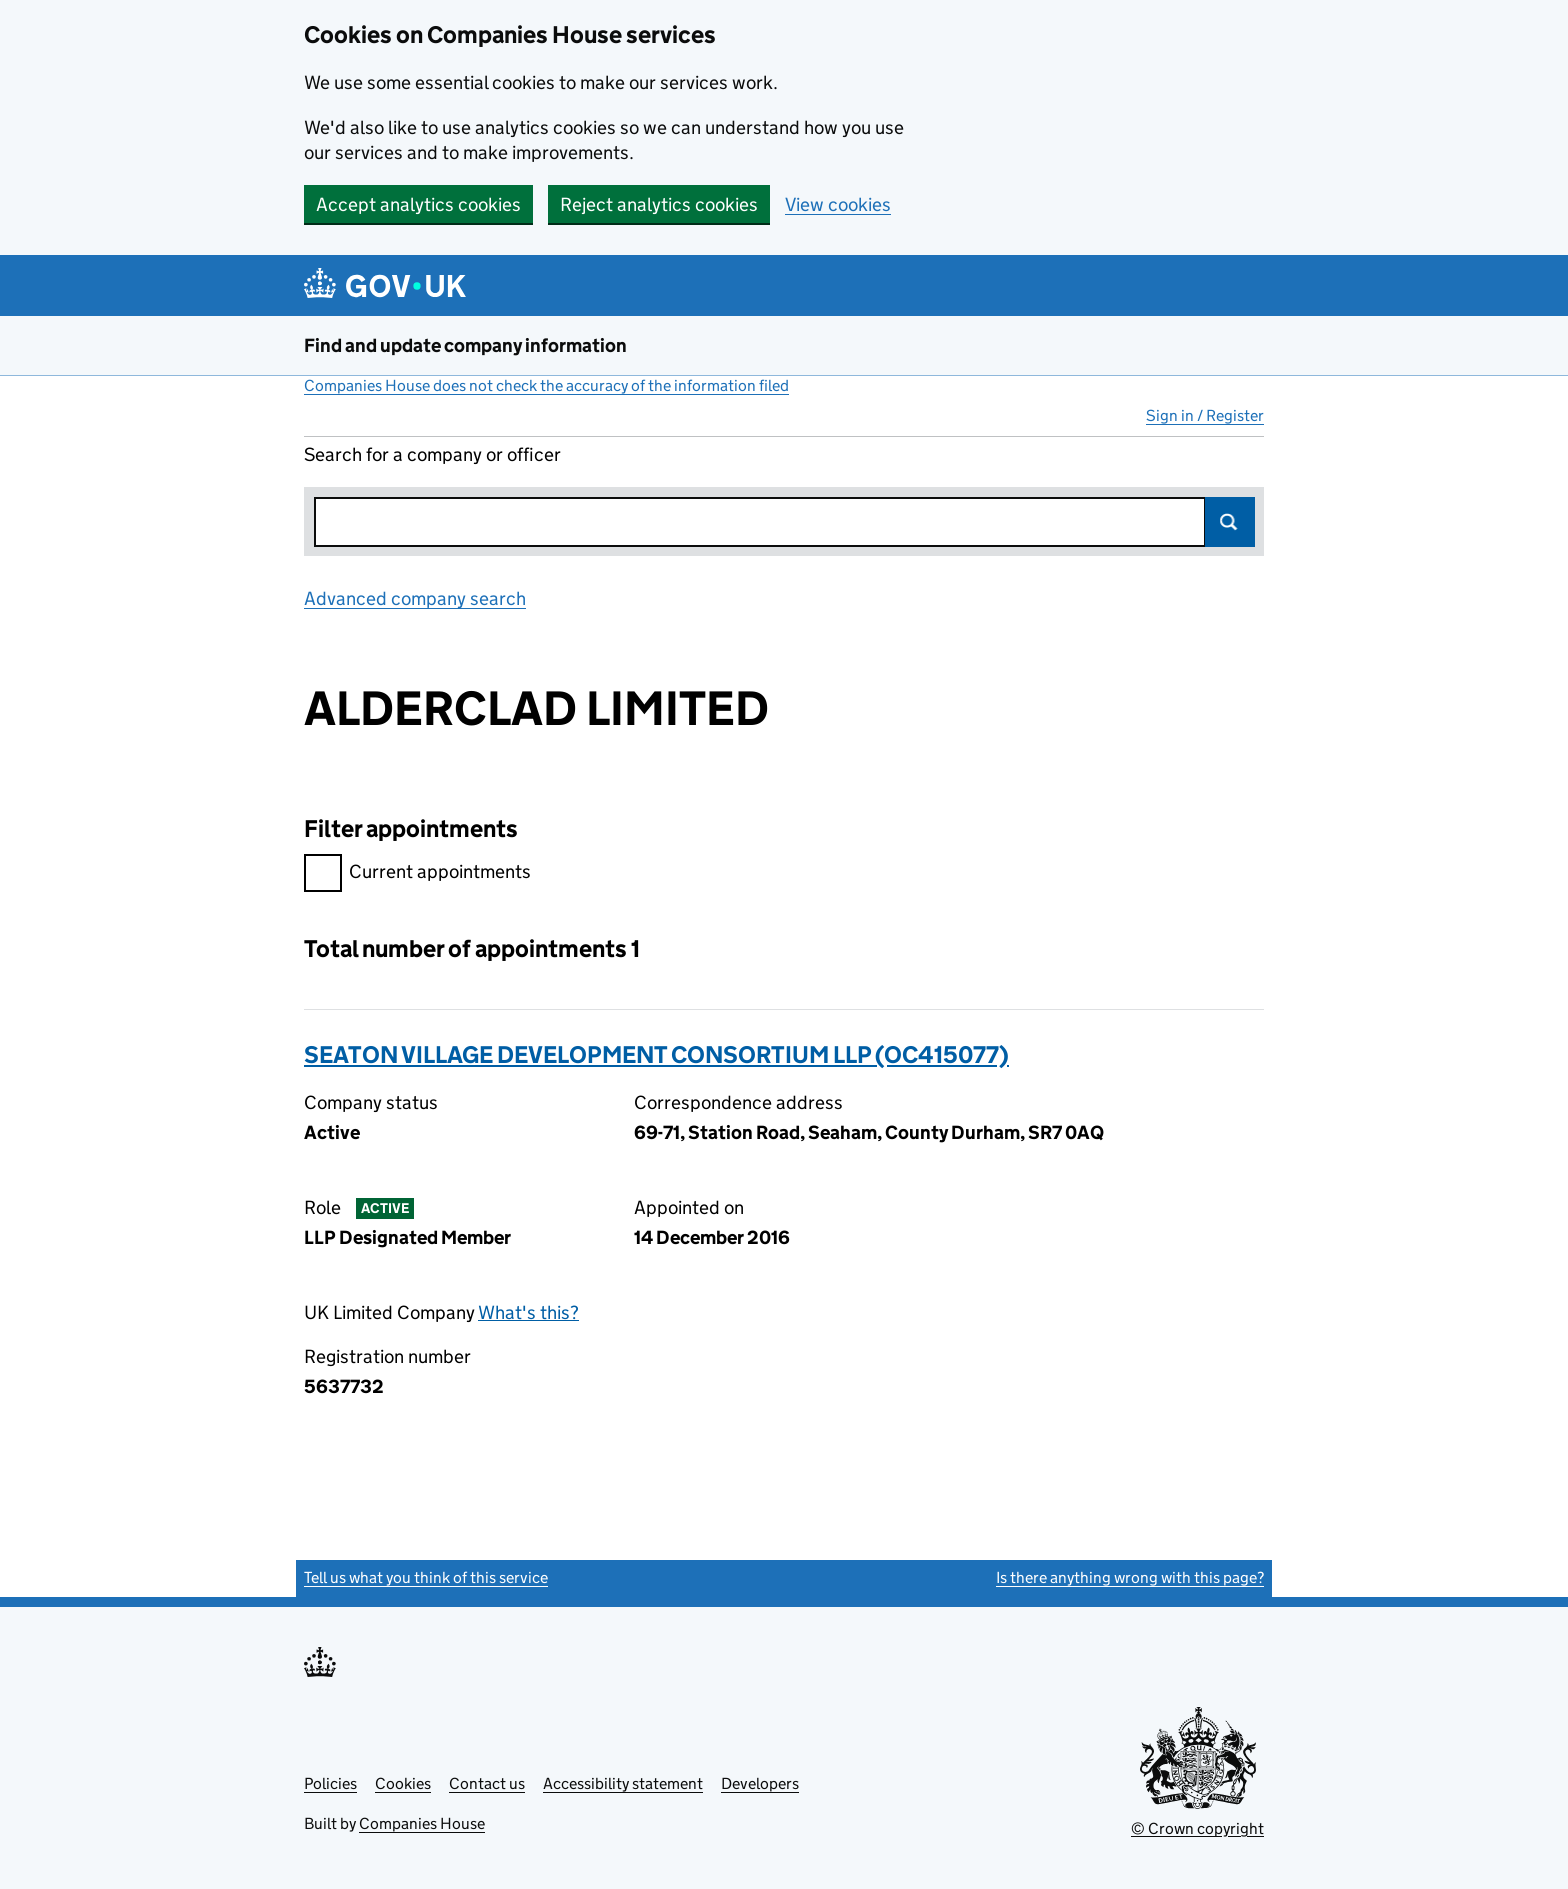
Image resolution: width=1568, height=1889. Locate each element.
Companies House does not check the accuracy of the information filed (546, 385)
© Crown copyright (1197, 1828)
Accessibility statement (623, 1783)
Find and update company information (465, 345)
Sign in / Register (1205, 415)
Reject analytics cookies (659, 204)
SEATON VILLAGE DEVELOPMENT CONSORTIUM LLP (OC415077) (656, 1054)
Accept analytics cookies (418, 204)
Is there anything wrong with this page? (1130, 1577)
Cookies (403, 1783)
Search (1230, 522)
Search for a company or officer (432, 454)
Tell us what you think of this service (426, 1577)
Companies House (422, 1823)
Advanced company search (415, 598)
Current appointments (417, 874)
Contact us (487, 1783)
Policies (330, 1783)
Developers (760, 1783)
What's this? (528, 1312)
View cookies (838, 204)
